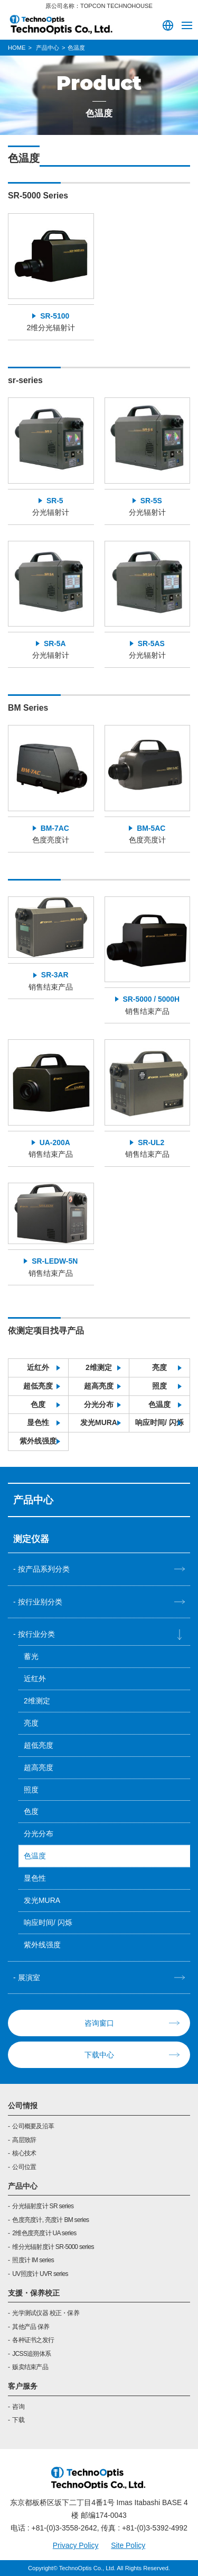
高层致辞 (24, 2140)
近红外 (38, 1367)
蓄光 (31, 1656)
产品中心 (22, 2186)
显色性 (38, 1422)
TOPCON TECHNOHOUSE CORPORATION (61, 24)
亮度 (159, 1367)
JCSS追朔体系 (31, 2353)
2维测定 (99, 1367)
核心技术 (24, 2153)
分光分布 (99, 1404)
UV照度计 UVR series (40, 2274)
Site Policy (128, 2545)
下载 (18, 2420)
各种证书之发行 (33, 2340)
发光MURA (98, 1422)
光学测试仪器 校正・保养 (45, 2313)
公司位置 (24, 2167)
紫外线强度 (38, 1441)
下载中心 (99, 2055)
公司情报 (22, 2105)
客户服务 (22, 2386)
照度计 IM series (33, 2260)
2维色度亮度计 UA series (44, 2233)
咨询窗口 (99, 2023)
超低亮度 (38, 1386)
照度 (159, 1386)
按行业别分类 (40, 1602)
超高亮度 (99, 1386)
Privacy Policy (76, 2545)
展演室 (29, 1977)
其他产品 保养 (30, 2326)
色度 (38, 1404)
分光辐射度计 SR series (42, 2206)
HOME (16, 47)
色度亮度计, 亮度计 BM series (50, 2220)
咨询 (18, 2406)
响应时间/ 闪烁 (159, 1422)
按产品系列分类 (44, 1569)
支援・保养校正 (34, 2293)
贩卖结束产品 (30, 2367)
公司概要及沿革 (33, 2126)
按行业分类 (36, 1634)
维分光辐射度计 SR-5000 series (52, 2247)
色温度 (159, 1404)
